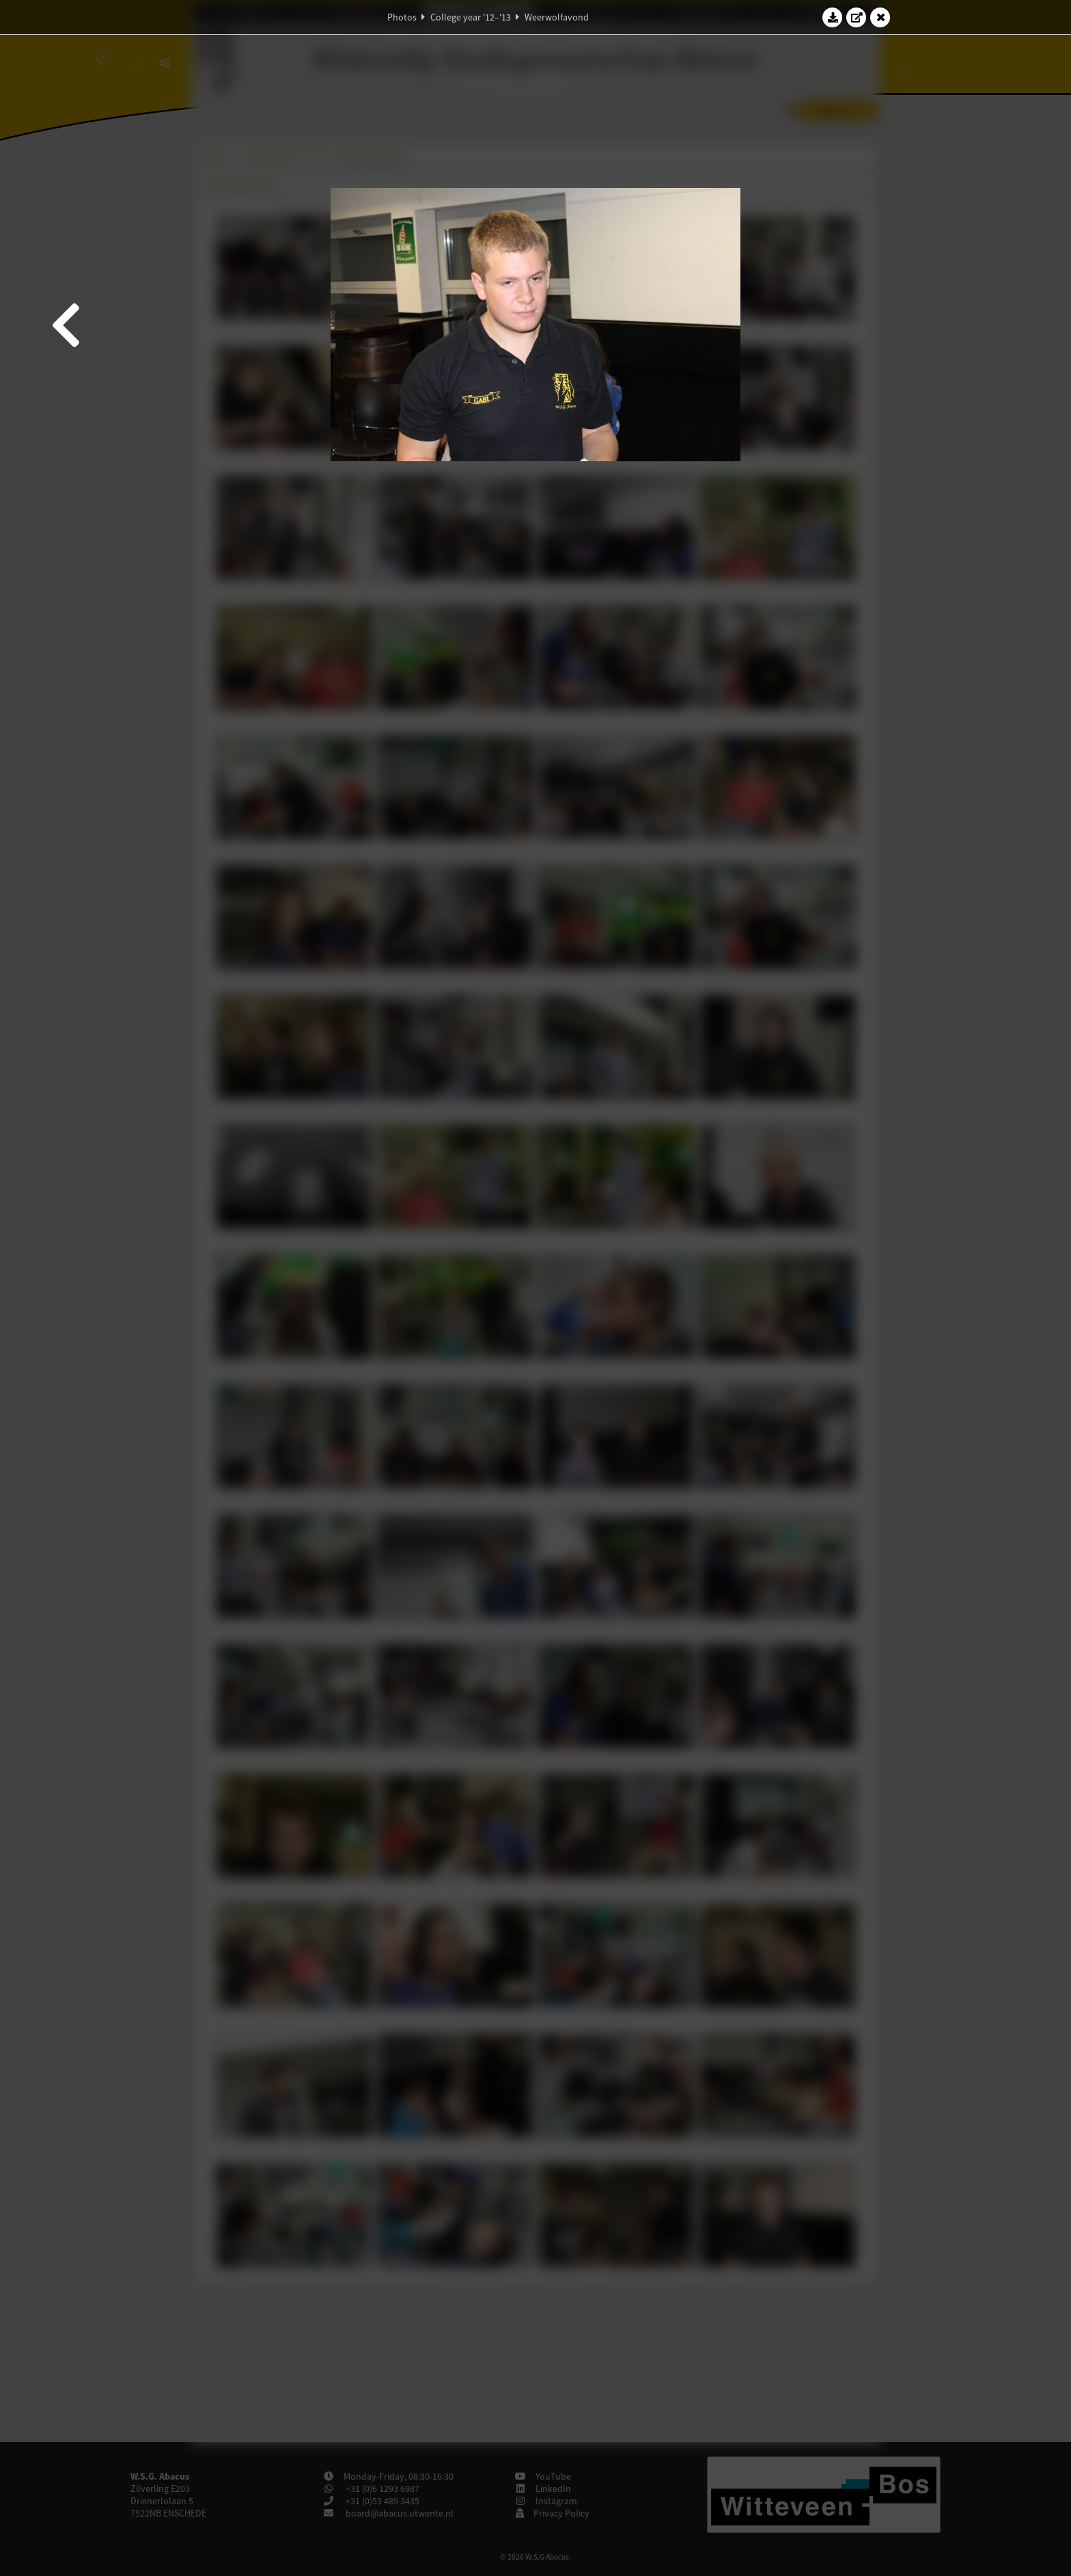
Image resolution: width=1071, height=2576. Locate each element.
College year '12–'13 (470, 17)
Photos (402, 17)
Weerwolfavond (557, 17)
